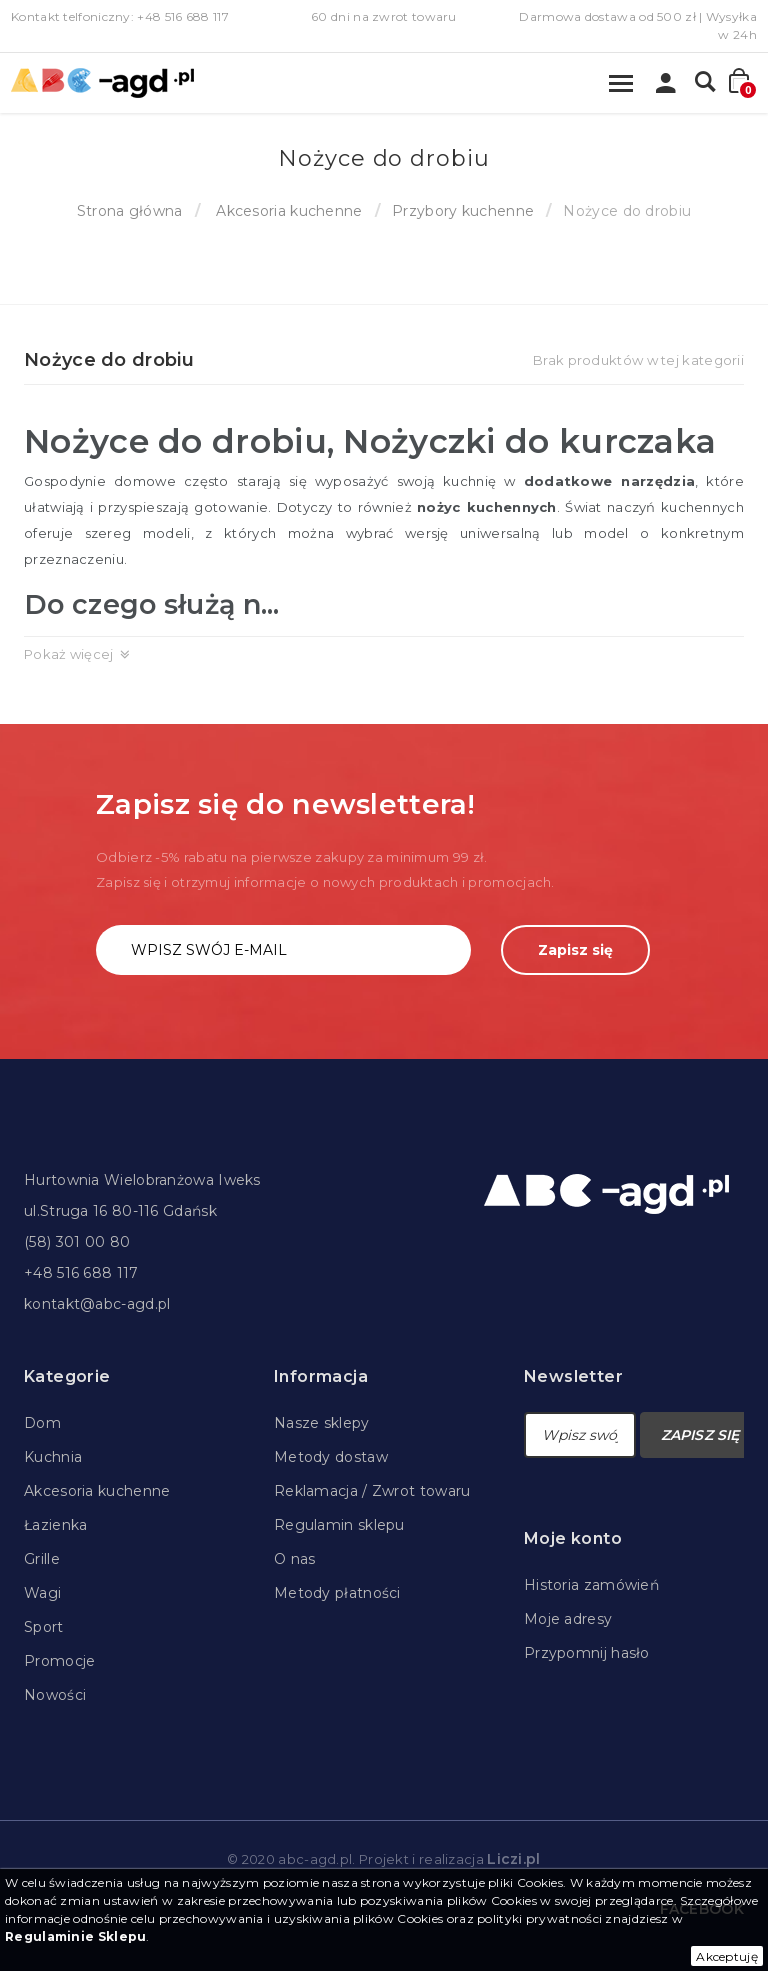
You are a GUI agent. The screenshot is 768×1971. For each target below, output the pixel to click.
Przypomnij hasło (587, 1653)
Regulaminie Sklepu (75, 1936)
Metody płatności (337, 1593)
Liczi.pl (513, 1859)
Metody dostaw (331, 1457)
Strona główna (130, 211)
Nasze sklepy (322, 1423)
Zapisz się (575, 950)
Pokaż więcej (69, 654)
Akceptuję (727, 1956)
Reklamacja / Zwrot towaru (372, 1491)
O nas (295, 1559)
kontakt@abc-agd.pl (97, 1304)
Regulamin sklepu (339, 1525)
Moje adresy (568, 1619)
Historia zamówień (591, 1585)
